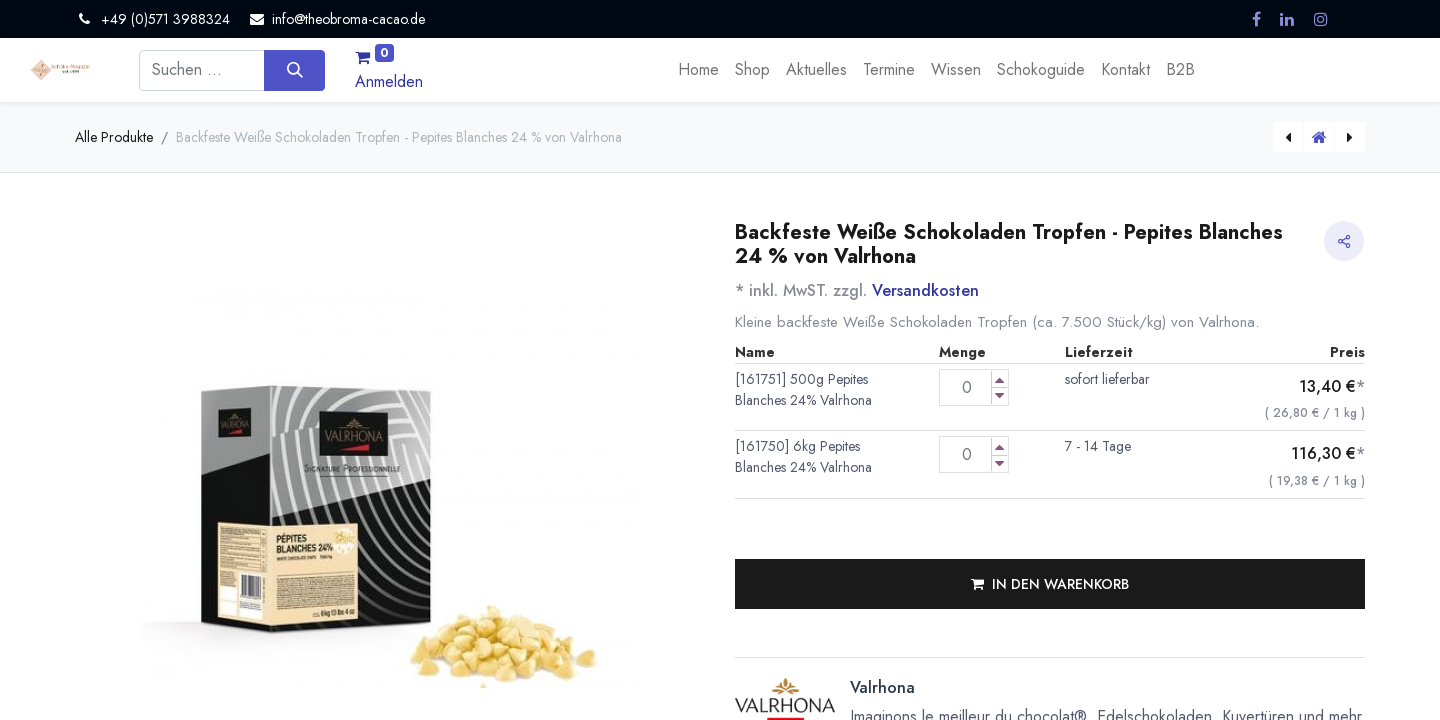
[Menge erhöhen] (999, 379)
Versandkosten (925, 290)
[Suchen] (294, 70)
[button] (1050, 584)
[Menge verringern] (999, 395)
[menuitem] (698, 70)
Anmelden (389, 81)
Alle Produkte (114, 137)
